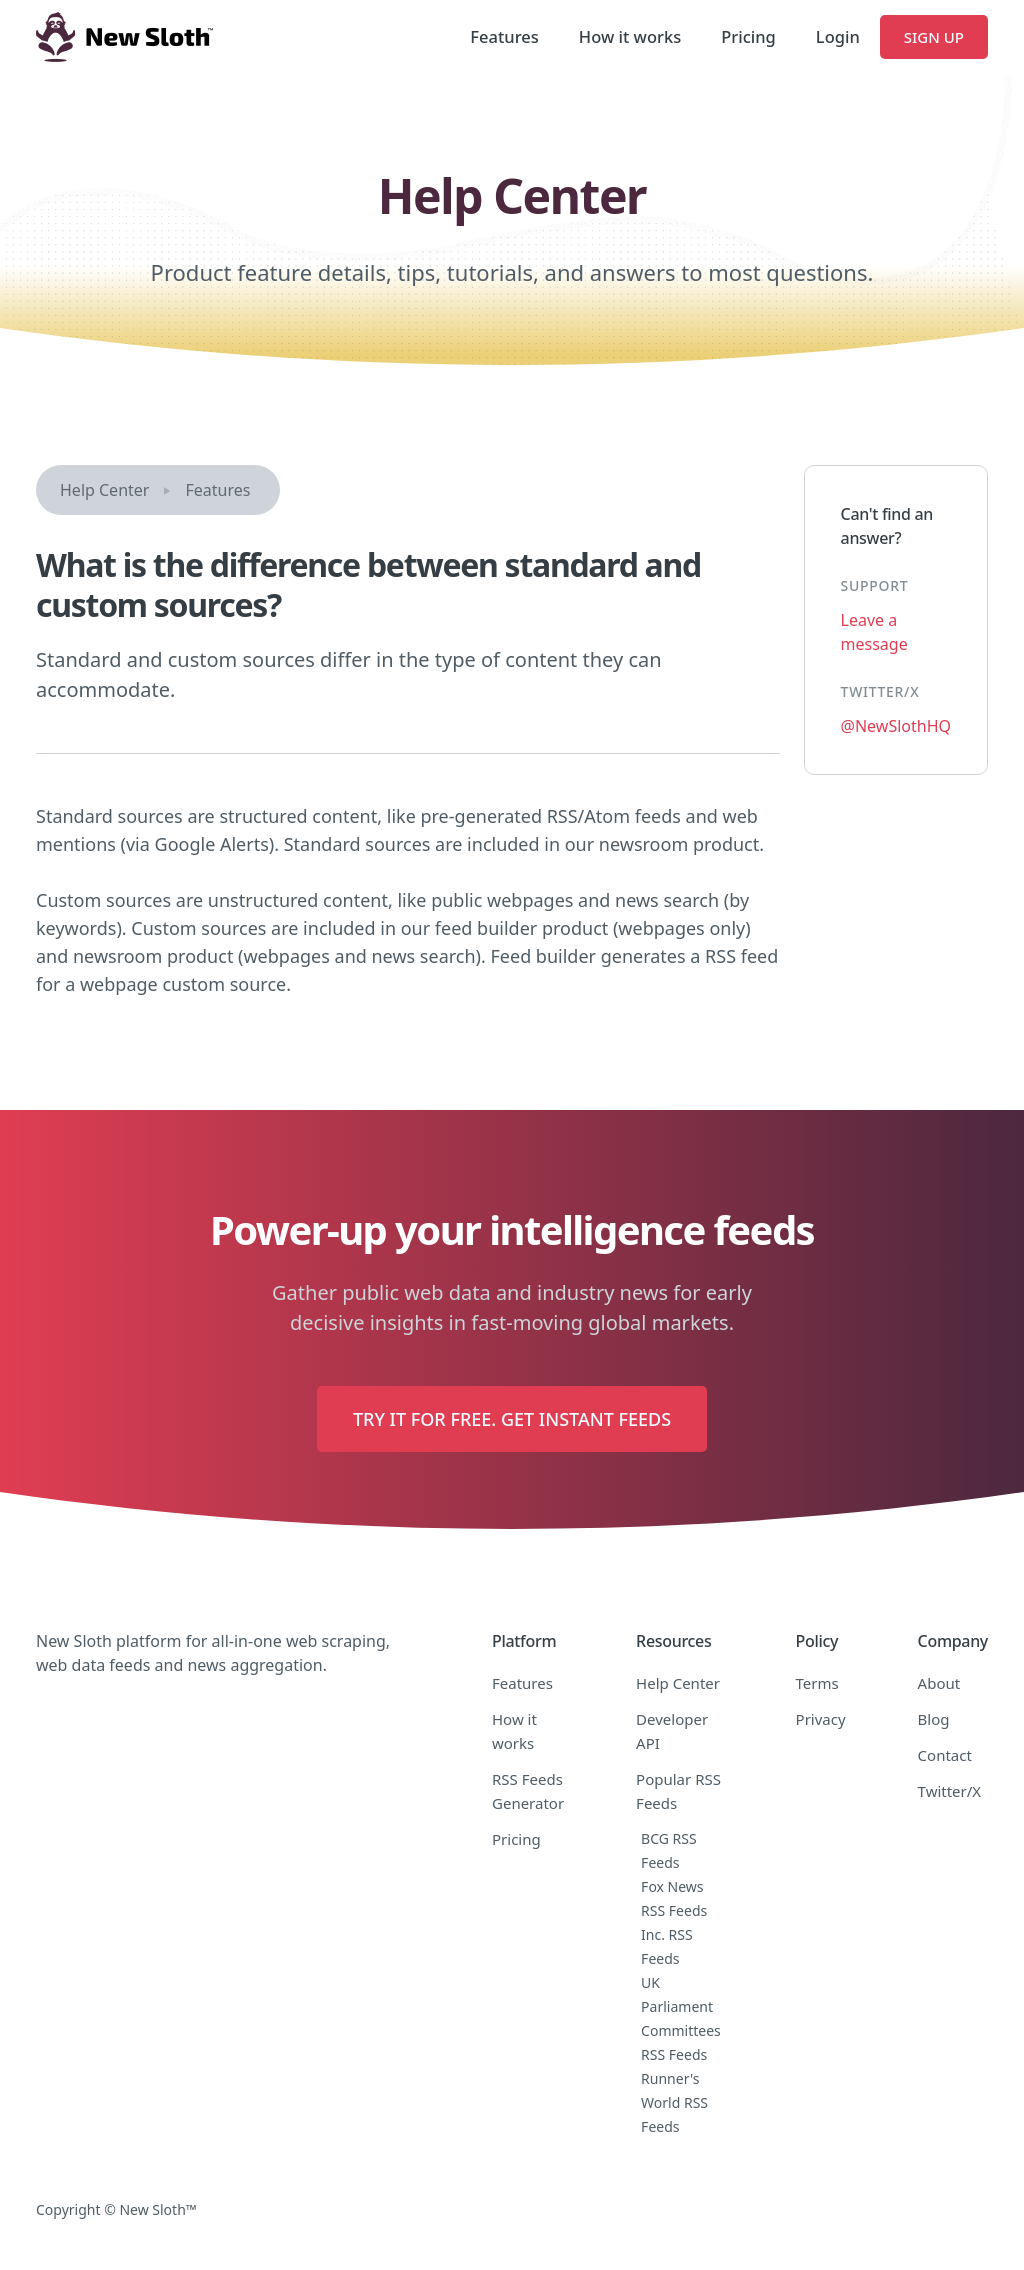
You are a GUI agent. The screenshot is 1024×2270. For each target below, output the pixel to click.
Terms (817, 1683)
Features (504, 36)
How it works (630, 36)
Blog (934, 1719)
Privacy (821, 1719)
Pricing (748, 36)
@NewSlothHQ (896, 726)
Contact (945, 1755)
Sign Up (934, 37)
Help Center (104, 490)
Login (838, 36)
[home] (124, 37)
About (939, 1683)
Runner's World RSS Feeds (674, 2102)
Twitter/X (950, 1791)
